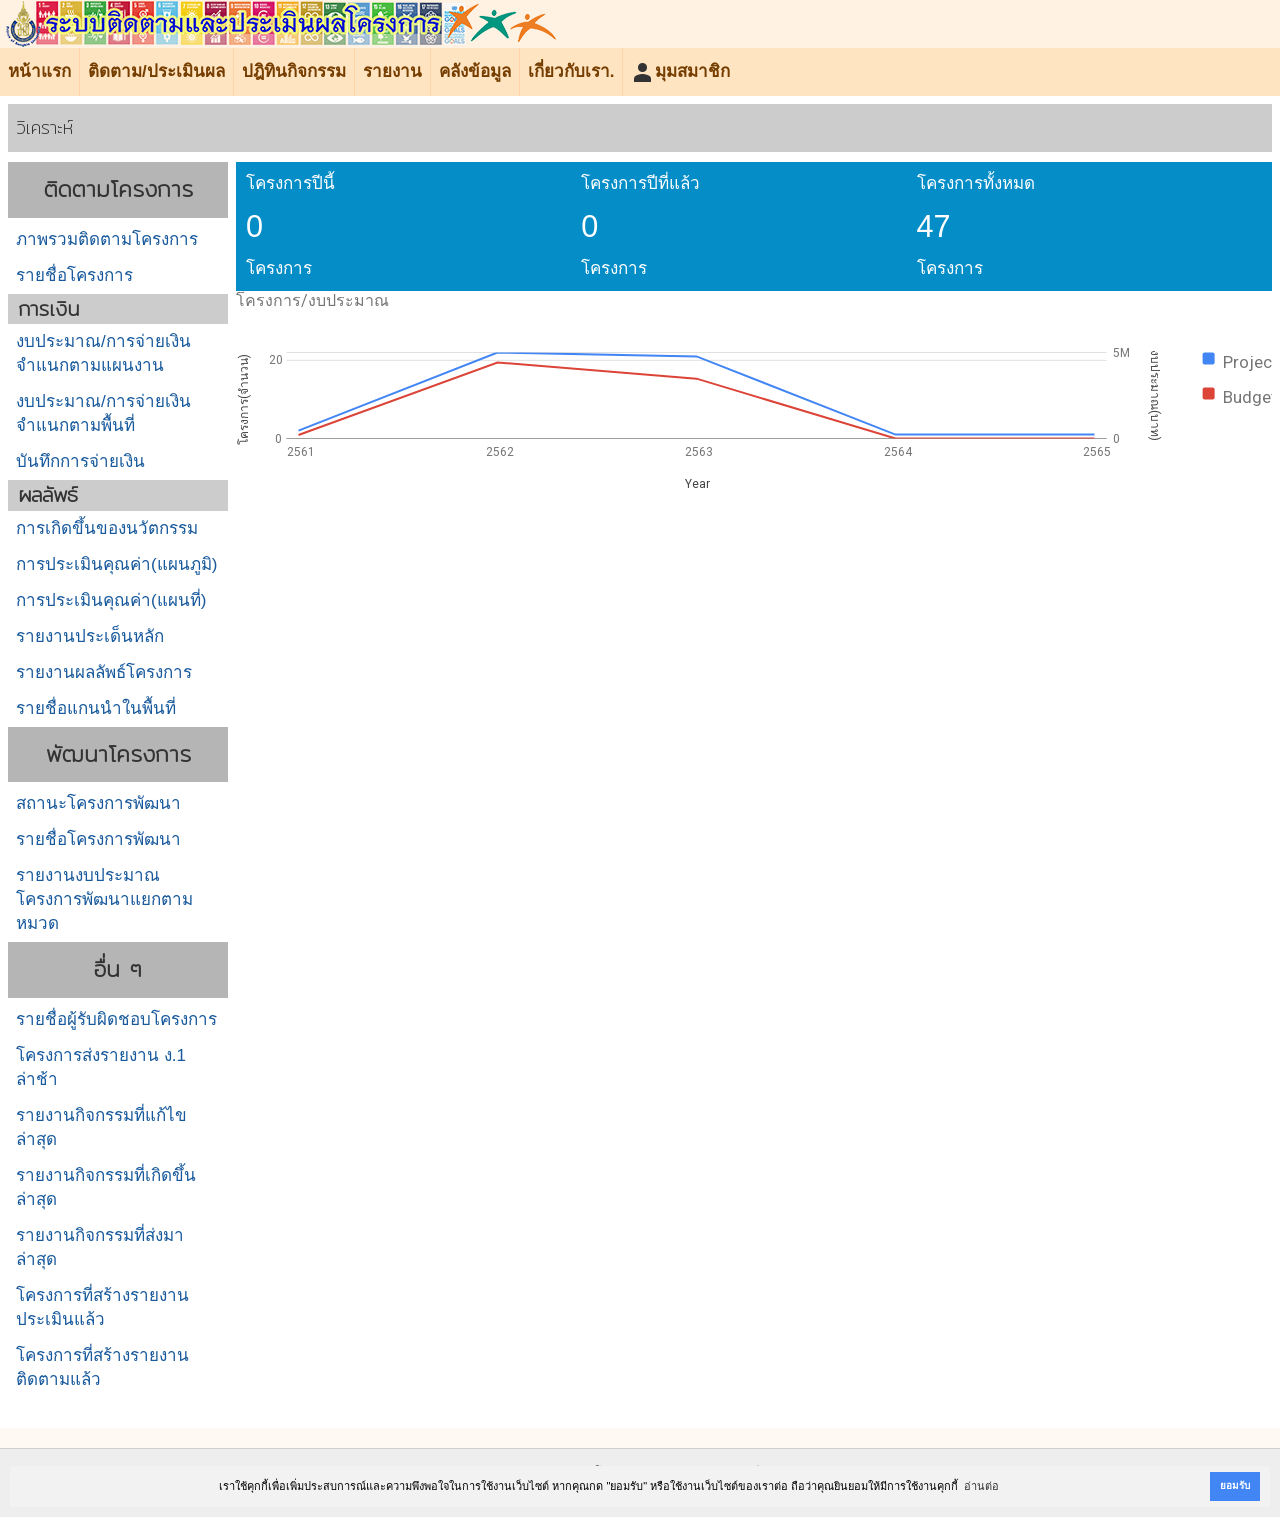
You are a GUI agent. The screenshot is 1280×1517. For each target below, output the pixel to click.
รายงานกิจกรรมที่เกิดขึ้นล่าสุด (106, 1187)
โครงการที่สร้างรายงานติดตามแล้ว (102, 1367)
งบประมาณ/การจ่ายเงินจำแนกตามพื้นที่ (103, 413)
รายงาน (392, 71)
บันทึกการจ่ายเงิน (80, 461)
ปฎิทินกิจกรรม (294, 71)
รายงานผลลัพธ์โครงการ (104, 672)
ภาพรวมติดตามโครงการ (107, 239)
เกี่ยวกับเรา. (571, 71)
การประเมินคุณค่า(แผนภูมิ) (116, 564)
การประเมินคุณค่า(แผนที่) (111, 600)
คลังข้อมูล (475, 71)
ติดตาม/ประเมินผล (156, 71)
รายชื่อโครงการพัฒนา (98, 839)
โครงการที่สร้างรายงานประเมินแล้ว (102, 1307)
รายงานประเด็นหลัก (90, 636)
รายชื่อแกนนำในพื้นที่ (96, 708)
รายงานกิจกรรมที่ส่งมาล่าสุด (100, 1247)
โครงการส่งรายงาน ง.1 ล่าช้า (101, 1067)
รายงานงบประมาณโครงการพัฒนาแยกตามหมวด (104, 899)
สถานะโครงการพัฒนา (98, 803)
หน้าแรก (39, 71)
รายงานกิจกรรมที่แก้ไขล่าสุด (101, 1127)
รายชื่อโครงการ (74, 275)
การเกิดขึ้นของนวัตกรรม (107, 528)
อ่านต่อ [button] (981, 1486)
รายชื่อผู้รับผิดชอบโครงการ (116, 1019)
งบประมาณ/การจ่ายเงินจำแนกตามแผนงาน (103, 353)
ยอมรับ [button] (1235, 1485)
